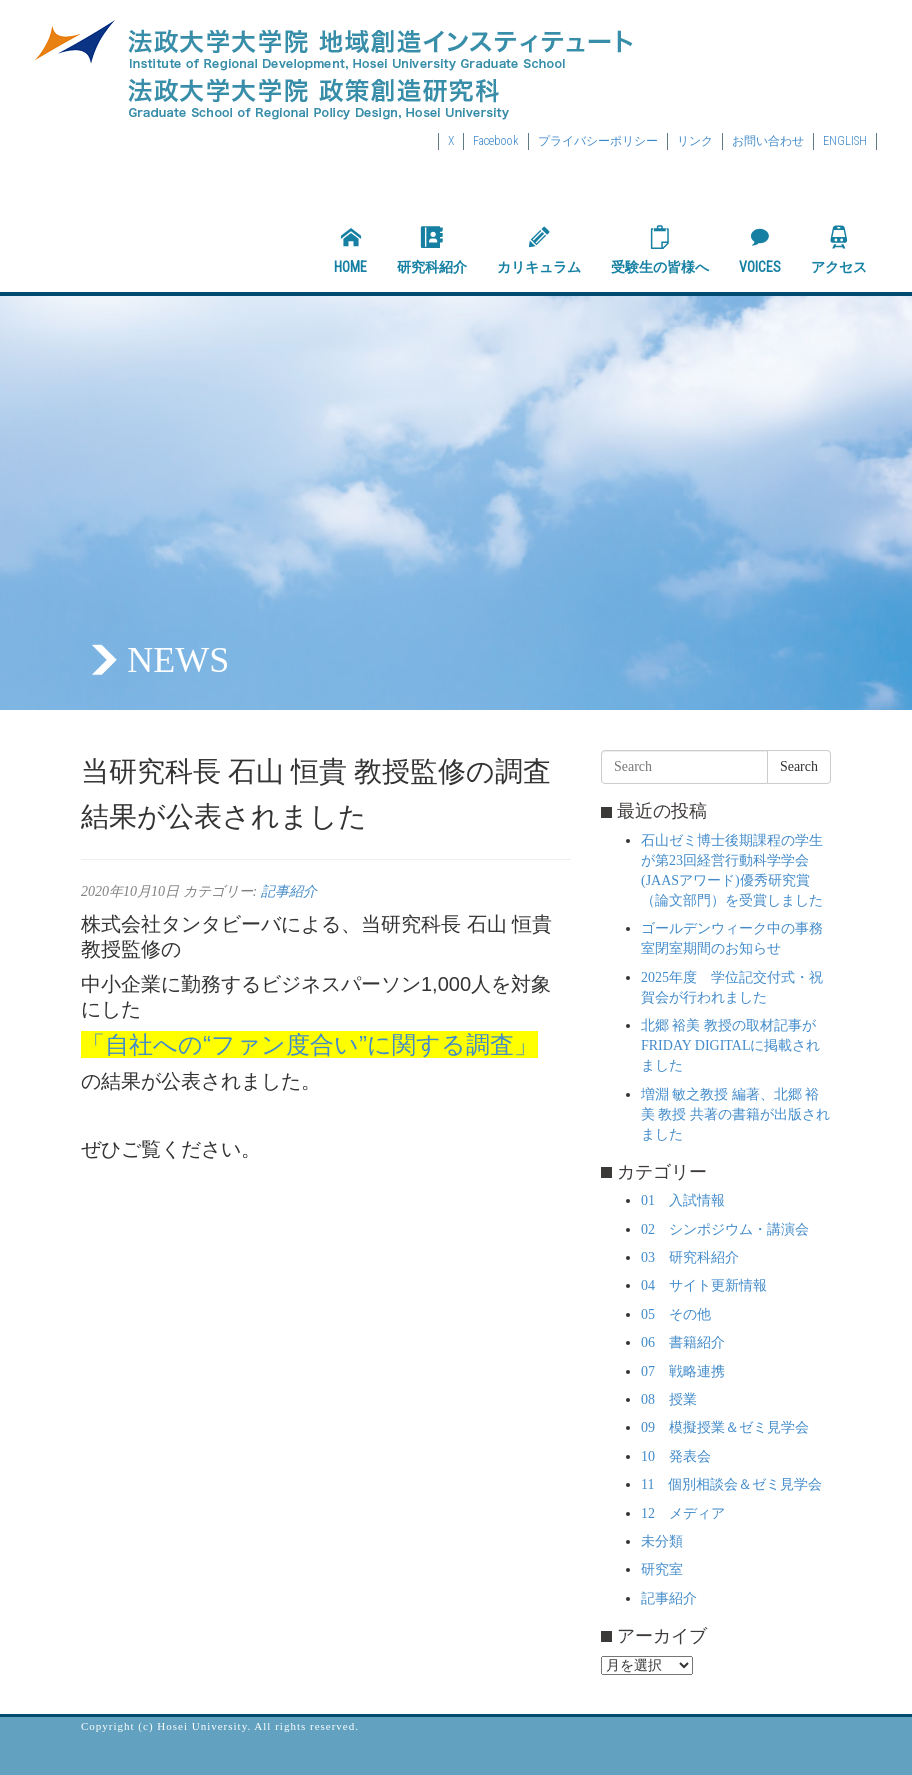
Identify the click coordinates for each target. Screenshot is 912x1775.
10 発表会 (676, 1456)
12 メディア (683, 1513)
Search (799, 766)
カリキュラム (539, 250)
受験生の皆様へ (660, 250)
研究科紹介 (432, 250)
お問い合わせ (768, 141)
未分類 (662, 1541)
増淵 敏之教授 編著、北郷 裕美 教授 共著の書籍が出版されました (735, 1114)
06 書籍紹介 (683, 1342)
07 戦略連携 (683, 1371)
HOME (350, 250)
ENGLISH (845, 141)
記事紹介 (289, 891)
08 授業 (669, 1399)
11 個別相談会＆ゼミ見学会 (731, 1484)
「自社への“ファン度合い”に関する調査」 (309, 1044)
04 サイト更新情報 (704, 1285)
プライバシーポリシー (598, 141)
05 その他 (676, 1314)
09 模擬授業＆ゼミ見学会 (725, 1427)
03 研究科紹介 (690, 1257)
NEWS (178, 660)
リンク (695, 141)
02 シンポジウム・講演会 (725, 1229)
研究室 (662, 1569)
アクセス (839, 250)
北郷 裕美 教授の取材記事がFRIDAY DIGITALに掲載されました (730, 1045)
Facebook (496, 141)
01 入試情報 (683, 1200)
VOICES (760, 250)
